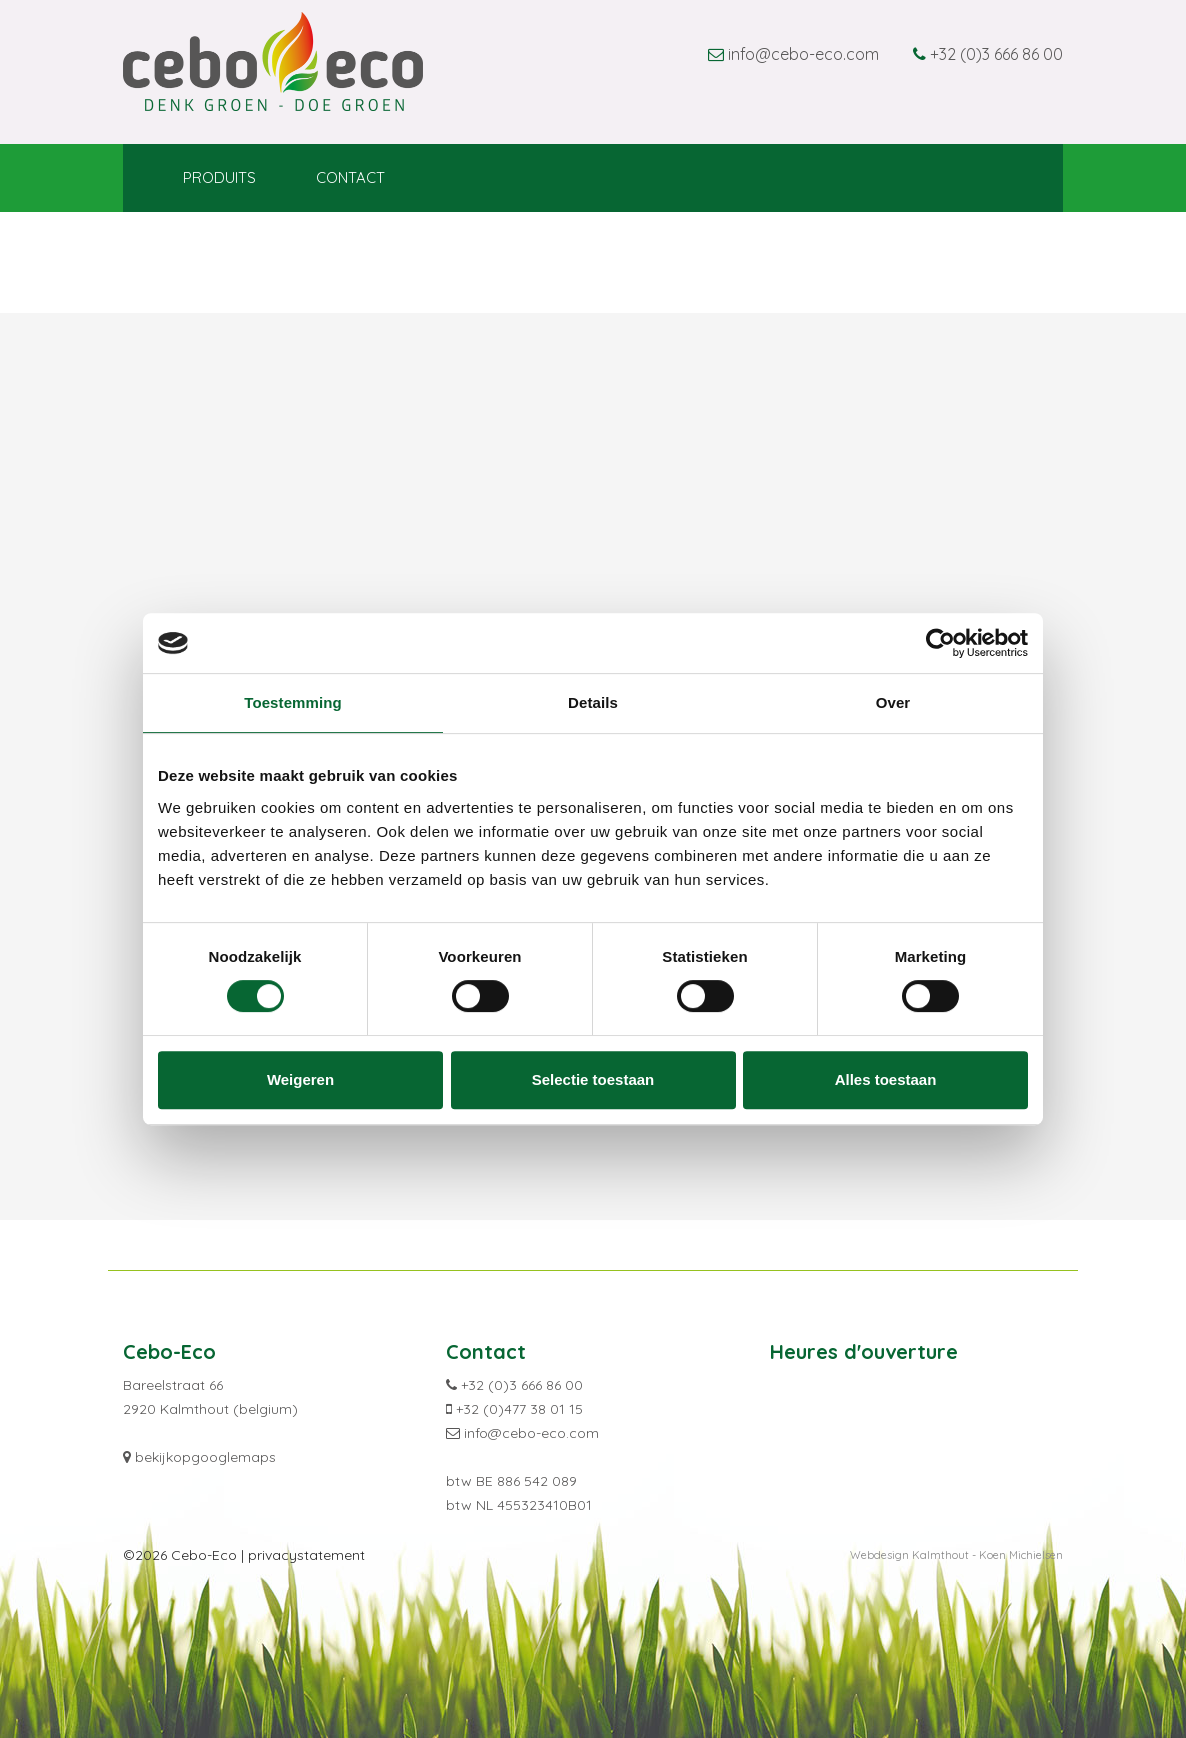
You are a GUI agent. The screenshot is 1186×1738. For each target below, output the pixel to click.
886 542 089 (537, 1481)
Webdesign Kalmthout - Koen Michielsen (956, 1555)
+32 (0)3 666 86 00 (996, 54)
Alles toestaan (886, 1079)
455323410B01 (544, 1505)
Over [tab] (893, 702)
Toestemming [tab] (293, 702)
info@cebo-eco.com (803, 54)
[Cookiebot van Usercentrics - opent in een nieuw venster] (940, 643)
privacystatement (306, 1555)
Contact (350, 177)
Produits (219, 177)
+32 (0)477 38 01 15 (519, 1409)
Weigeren (300, 1079)
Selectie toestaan (593, 1079)
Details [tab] (593, 702)
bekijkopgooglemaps (205, 1457)
